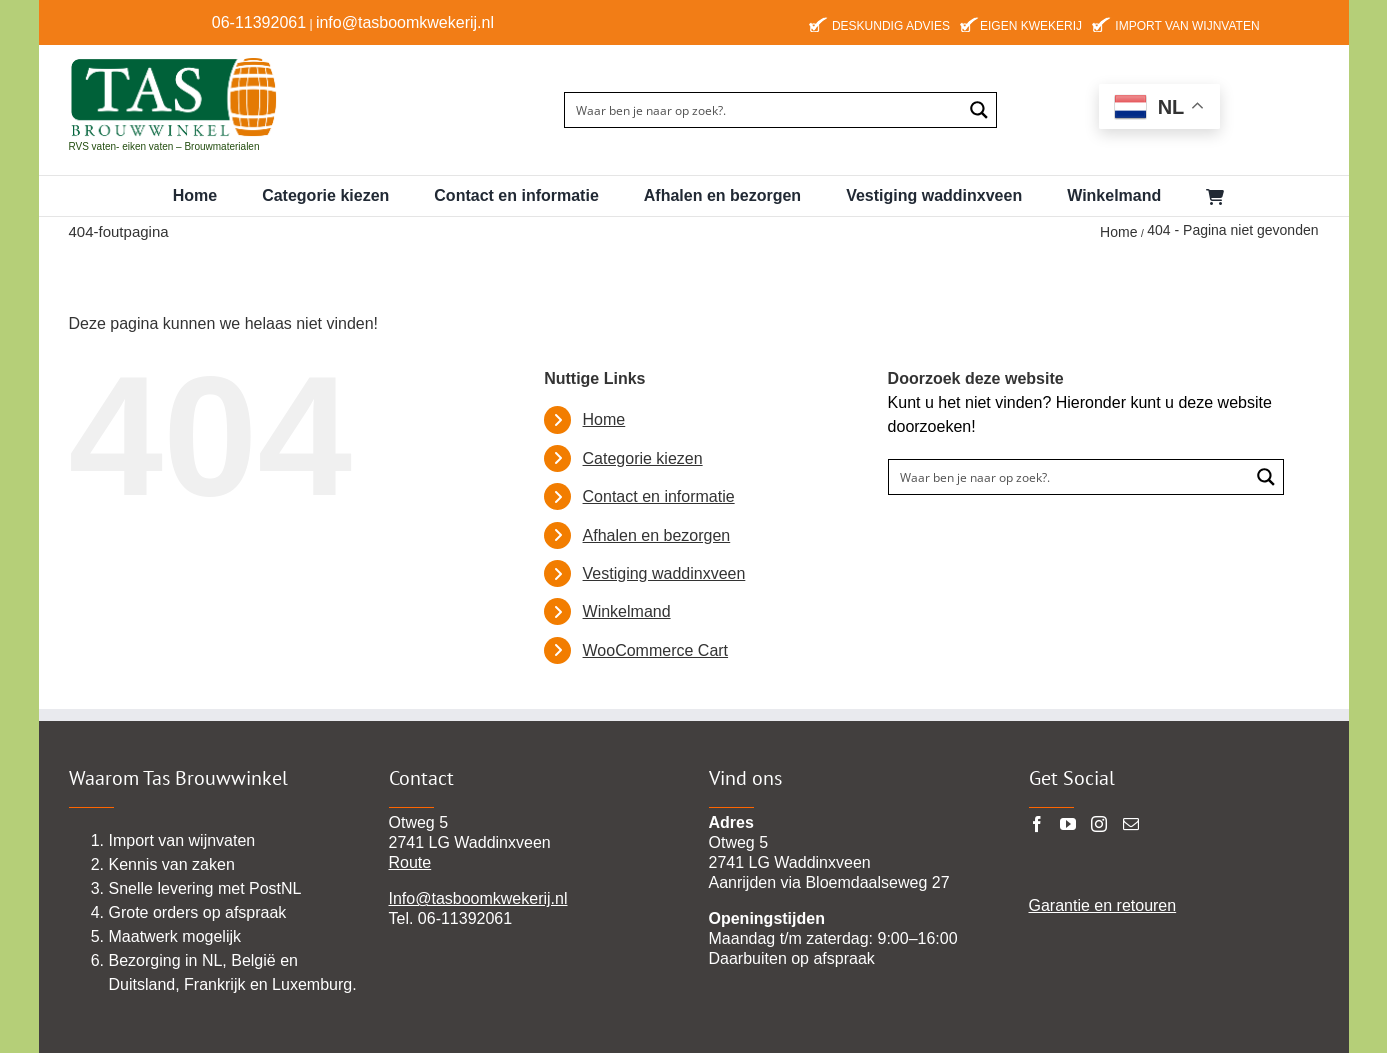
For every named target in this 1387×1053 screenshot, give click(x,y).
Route (410, 862)
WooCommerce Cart (656, 650)
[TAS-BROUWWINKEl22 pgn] (173, 60)
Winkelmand (627, 611)
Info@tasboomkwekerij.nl (478, 898)
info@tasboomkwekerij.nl (405, 22)
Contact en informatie (659, 496)
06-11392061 (259, 22)
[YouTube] (1068, 824)
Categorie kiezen (643, 458)
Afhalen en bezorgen (657, 535)
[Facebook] (1037, 824)
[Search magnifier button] (979, 110)
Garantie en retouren (1103, 905)
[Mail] (1131, 824)
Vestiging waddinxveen (664, 573)
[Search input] (764, 110)
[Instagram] (1099, 824)
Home (604, 419)
